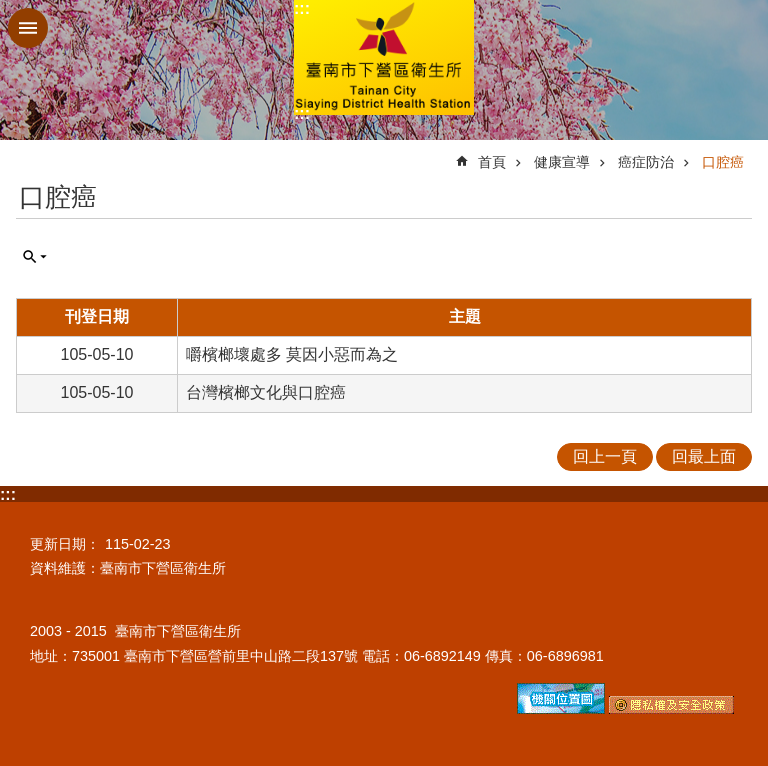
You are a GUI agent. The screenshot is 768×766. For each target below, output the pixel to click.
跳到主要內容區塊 (10, 10)
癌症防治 (646, 162)
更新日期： (65, 544)
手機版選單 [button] (28, 28)
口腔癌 (723, 162)
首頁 (492, 162)
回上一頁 (605, 456)
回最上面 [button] (704, 456)
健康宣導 (562, 162)
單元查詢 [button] (35, 257)
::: (302, 8)
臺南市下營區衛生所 (384, 57)
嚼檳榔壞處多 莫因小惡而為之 (292, 354)
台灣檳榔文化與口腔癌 (266, 392)
